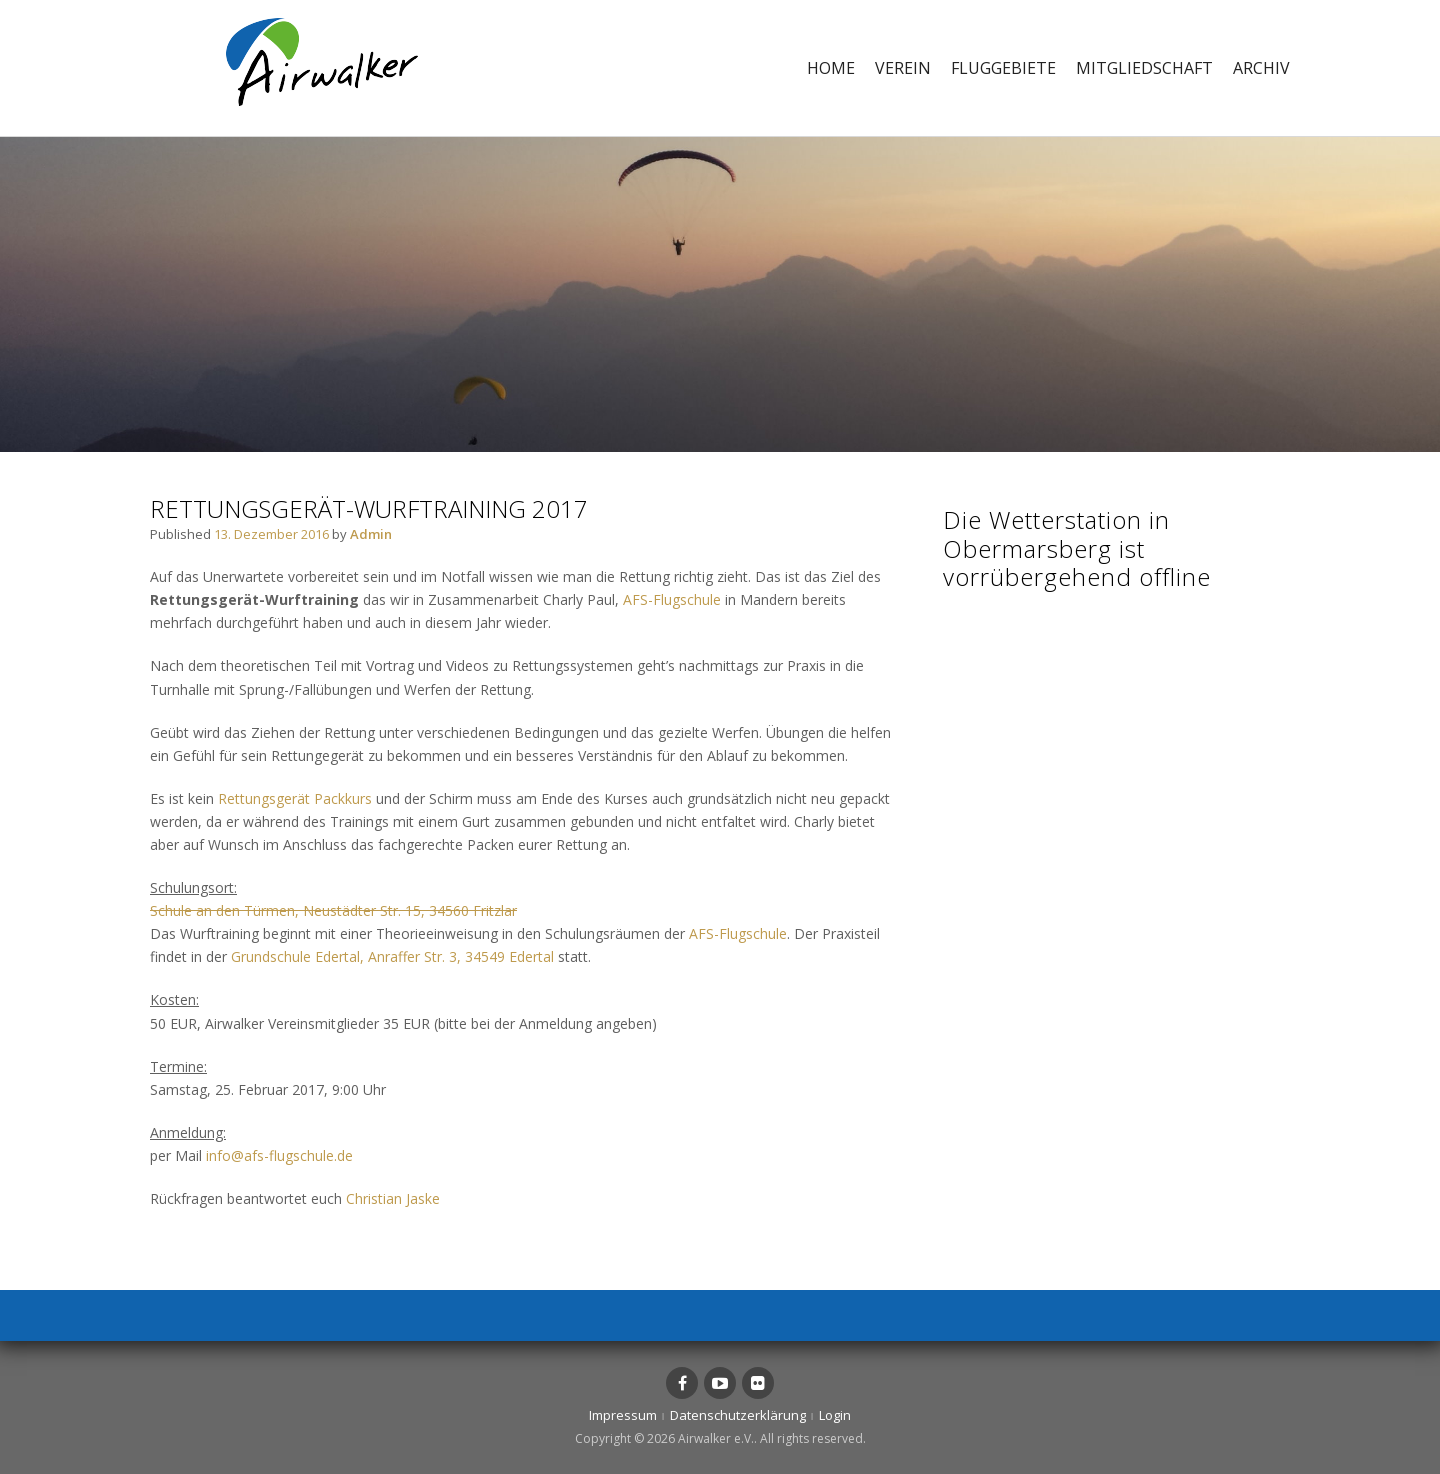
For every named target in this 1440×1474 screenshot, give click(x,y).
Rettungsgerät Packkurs (295, 798)
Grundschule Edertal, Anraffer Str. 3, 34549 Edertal (392, 956)
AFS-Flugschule (672, 599)
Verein (903, 68)
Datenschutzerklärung (738, 1415)
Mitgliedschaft (1144, 68)
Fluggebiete (1003, 68)
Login (835, 1415)
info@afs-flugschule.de (279, 1155)
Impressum (623, 1415)
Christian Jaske (393, 1198)
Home (831, 68)
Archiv (1261, 68)
